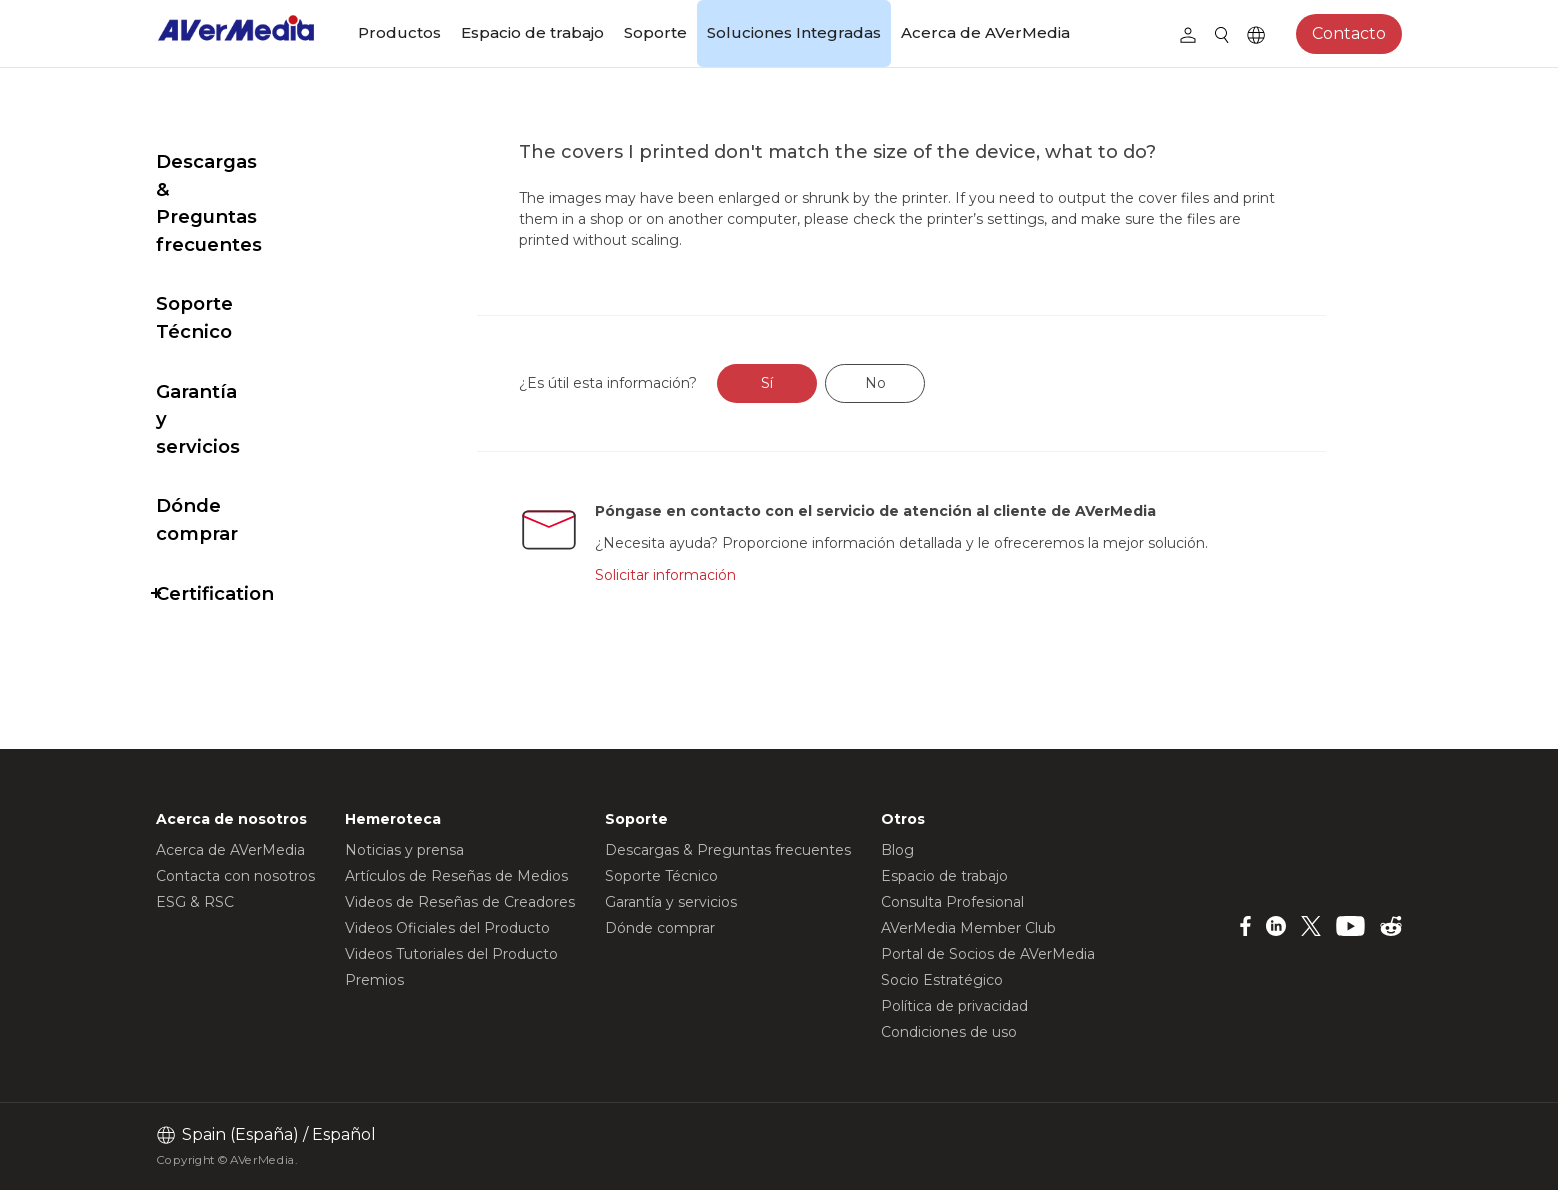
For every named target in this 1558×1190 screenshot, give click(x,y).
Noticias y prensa (404, 850)
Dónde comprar (232, 367)
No (922, 383)
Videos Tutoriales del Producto (451, 954)
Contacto (1349, 33)
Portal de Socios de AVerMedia (988, 954)
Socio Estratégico (942, 980)
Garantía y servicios (249, 308)
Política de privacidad (954, 1006)
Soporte (655, 32)
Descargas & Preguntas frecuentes (269, 175)
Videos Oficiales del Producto (447, 928)
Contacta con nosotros (235, 876)
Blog (897, 850)
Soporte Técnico (235, 248)
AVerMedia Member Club (968, 928)
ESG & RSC (195, 902)
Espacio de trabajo (532, 32)
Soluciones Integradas (794, 32)
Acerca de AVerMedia (985, 32)
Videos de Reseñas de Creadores (460, 902)
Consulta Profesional (952, 902)
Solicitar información (713, 575)
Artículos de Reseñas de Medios (456, 876)
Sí (815, 383)
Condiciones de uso (949, 1032)
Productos (399, 32)
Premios (374, 980)
